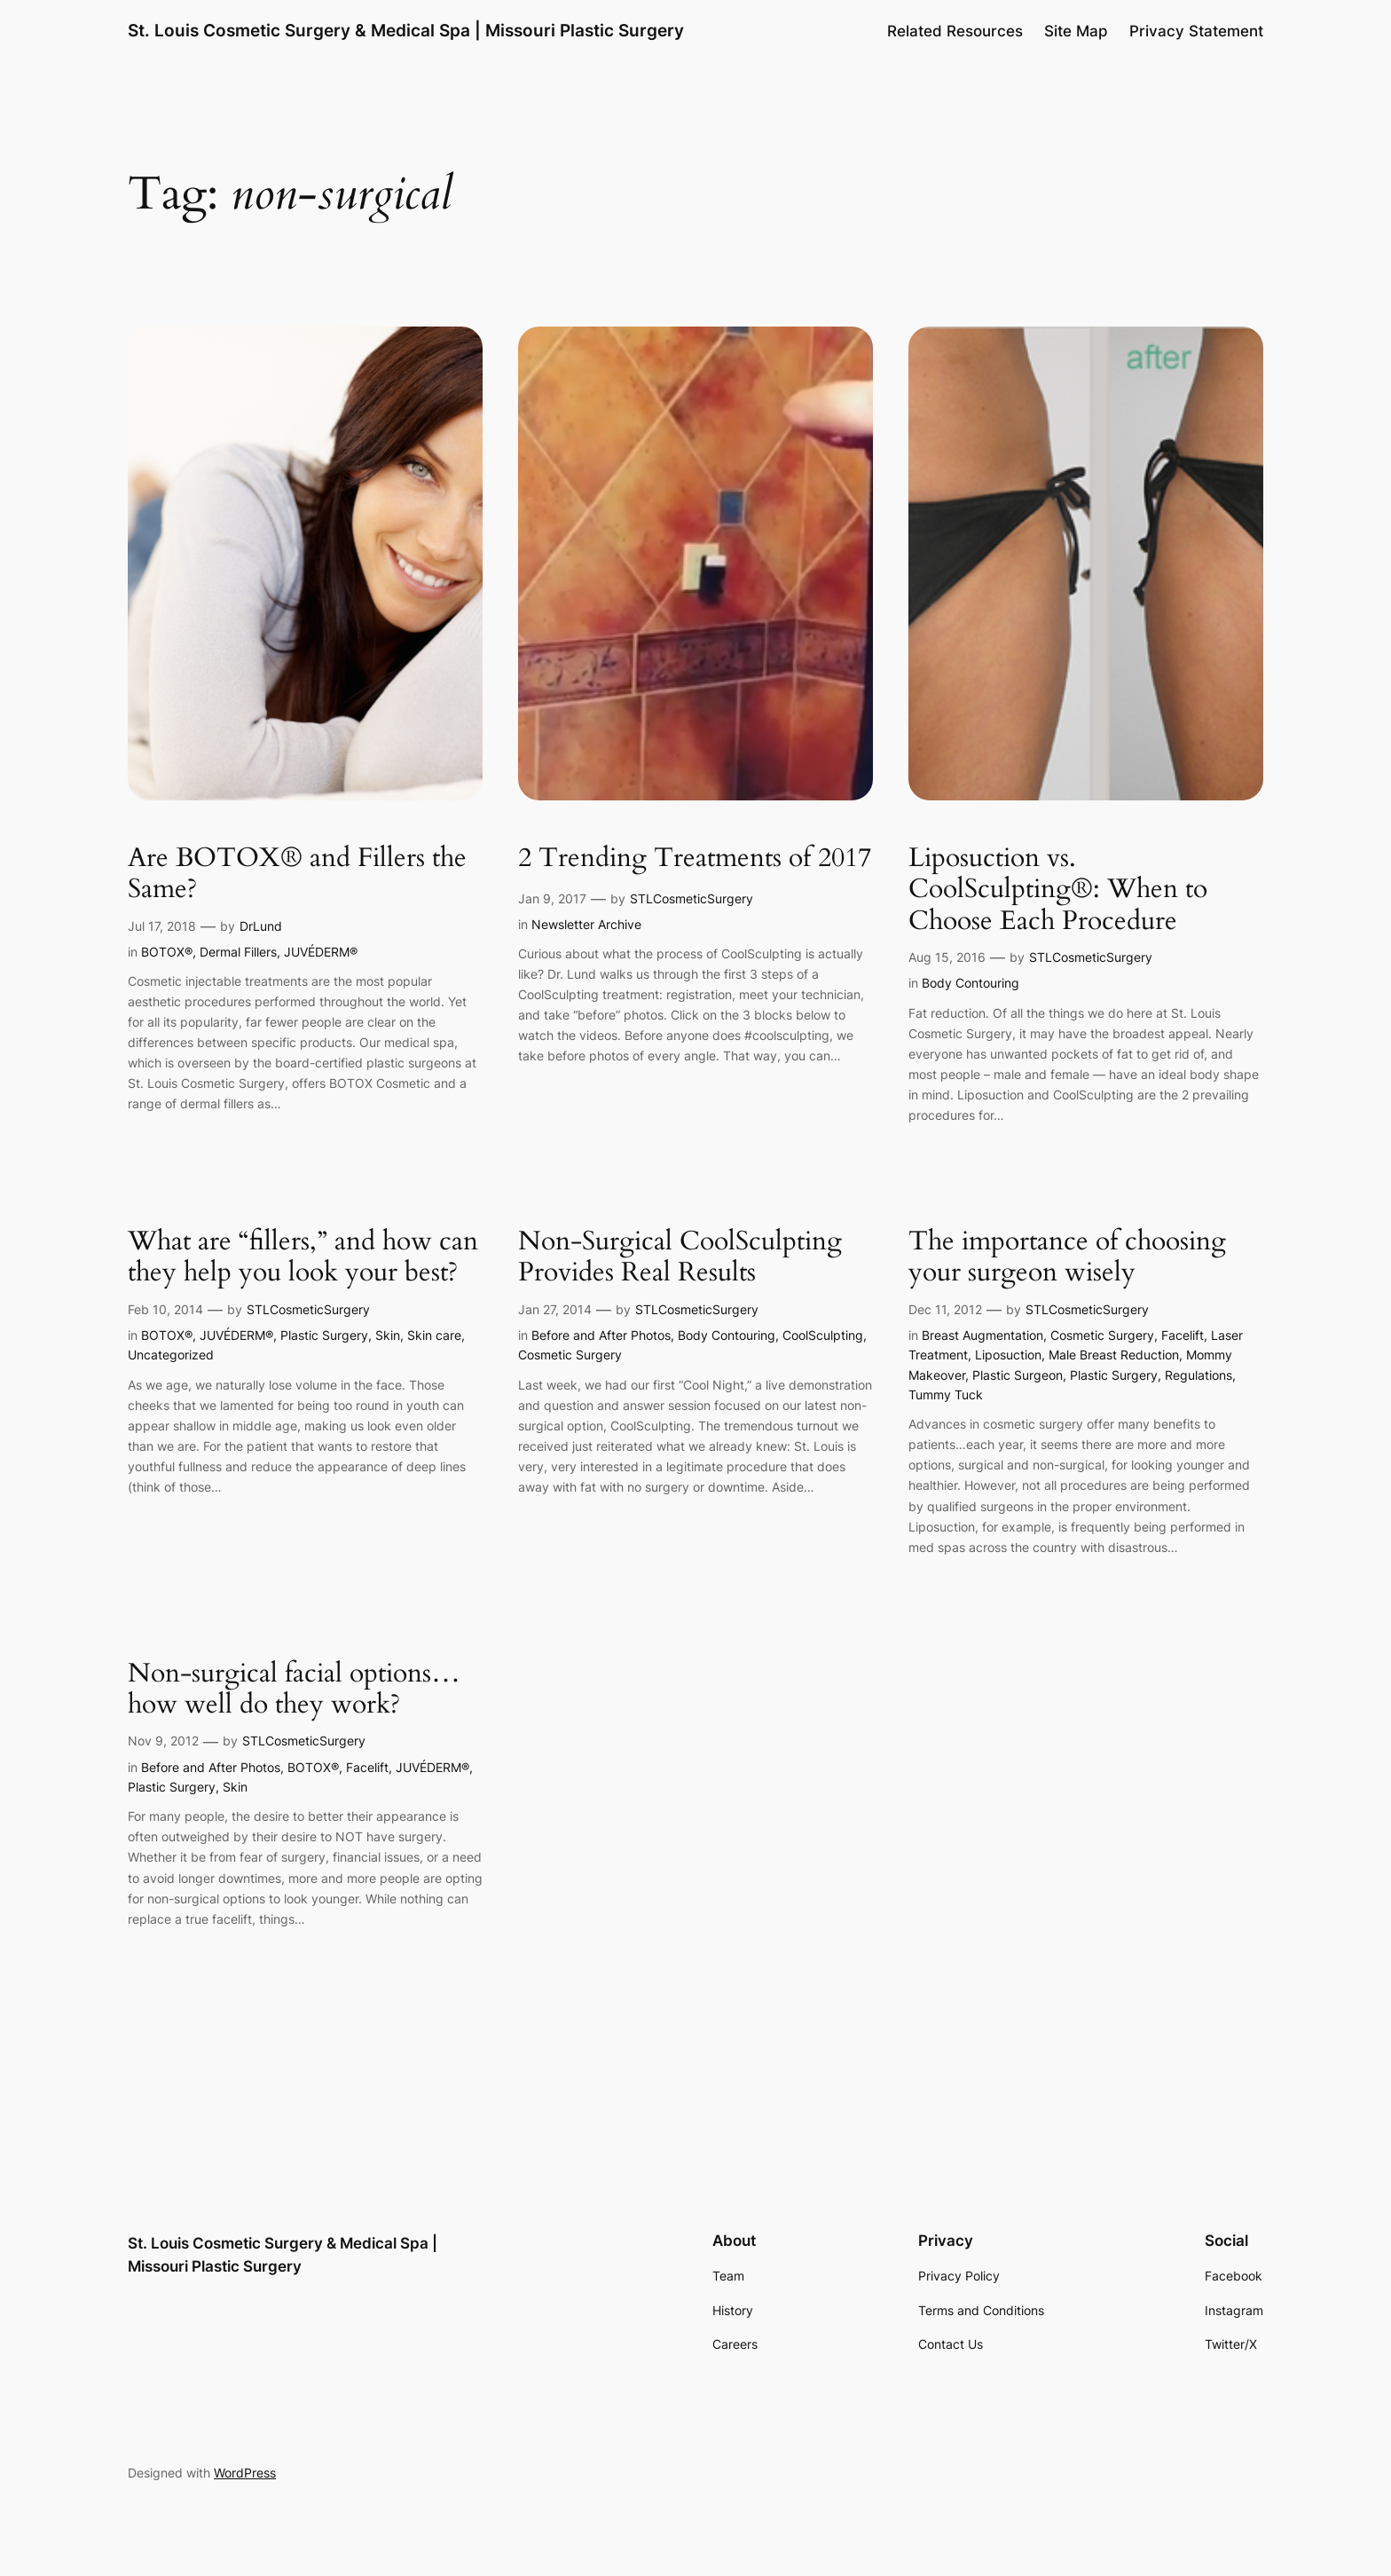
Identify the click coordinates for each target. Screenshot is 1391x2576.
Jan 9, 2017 (552, 898)
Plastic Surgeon (1017, 1375)
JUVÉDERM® (321, 951)
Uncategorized (171, 1354)
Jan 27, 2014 (555, 1309)
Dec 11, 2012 (945, 1309)
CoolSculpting (822, 1335)
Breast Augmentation (982, 1335)
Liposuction (1008, 1354)
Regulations (1198, 1375)
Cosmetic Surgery (570, 1354)
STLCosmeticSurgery (691, 898)
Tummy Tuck (945, 1394)
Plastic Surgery (324, 1335)
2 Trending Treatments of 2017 (694, 859)
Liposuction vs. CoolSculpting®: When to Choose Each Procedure (1057, 890)
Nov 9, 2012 (163, 1740)
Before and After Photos (601, 1335)
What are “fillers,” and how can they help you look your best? (303, 1257)
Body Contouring (970, 982)
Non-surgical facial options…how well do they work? (294, 1689)
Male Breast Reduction (1114, 1354)
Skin (387, 1335)
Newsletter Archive (586, 924)
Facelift (1182, 1335)
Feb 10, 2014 (165, 1309)
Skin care (434, 1335)
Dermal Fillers (238, 951)
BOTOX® (167, 951)
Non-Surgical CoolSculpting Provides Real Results (680, 1257)
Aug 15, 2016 (947, 957)
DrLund (261, 926)
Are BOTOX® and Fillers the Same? (297, 874)
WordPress (245, 2472)
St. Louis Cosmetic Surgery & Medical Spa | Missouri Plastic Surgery (406, 30)
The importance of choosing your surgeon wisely (1067, 1257)
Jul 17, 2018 (162, 926)
